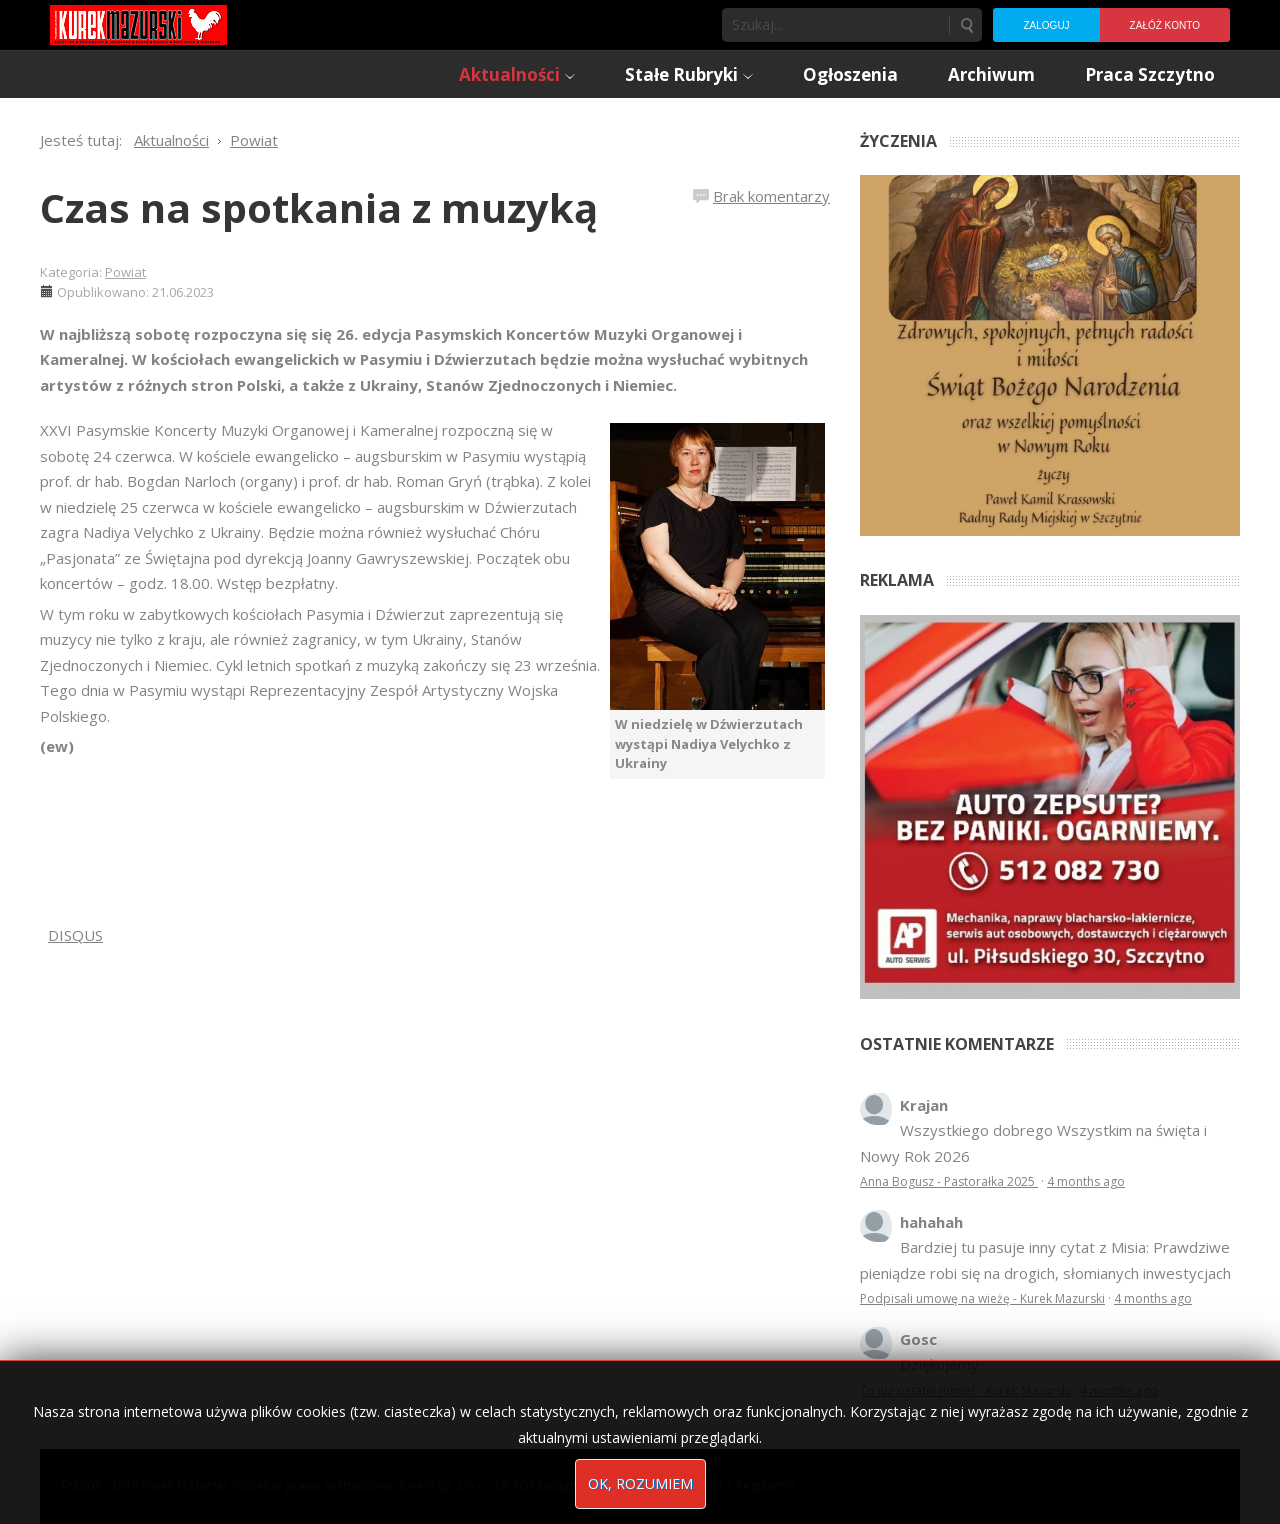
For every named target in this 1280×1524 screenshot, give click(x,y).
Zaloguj (1046, 25)
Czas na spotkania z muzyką (319, 207)
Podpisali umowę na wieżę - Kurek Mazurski (982, 1298)
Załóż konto (1165, 25)
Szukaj (966, 25)
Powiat (125, 272)
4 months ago (1086, 1181)
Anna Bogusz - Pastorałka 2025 (949, 1181)
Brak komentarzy (771, 196)
